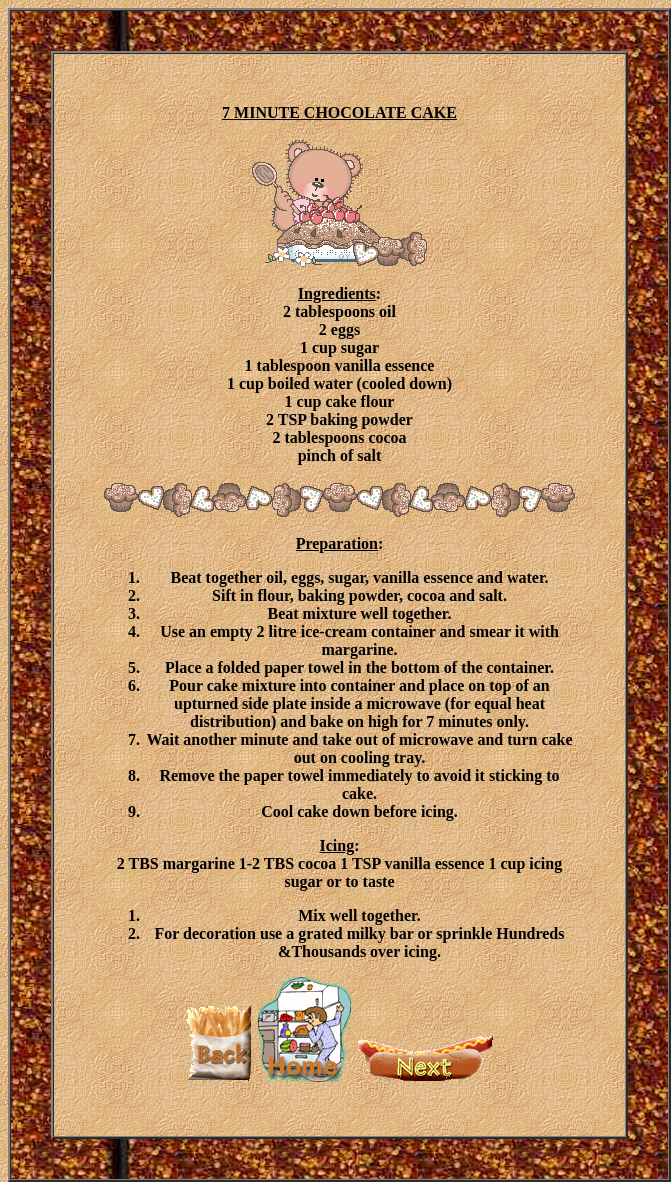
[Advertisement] (581, 330)
